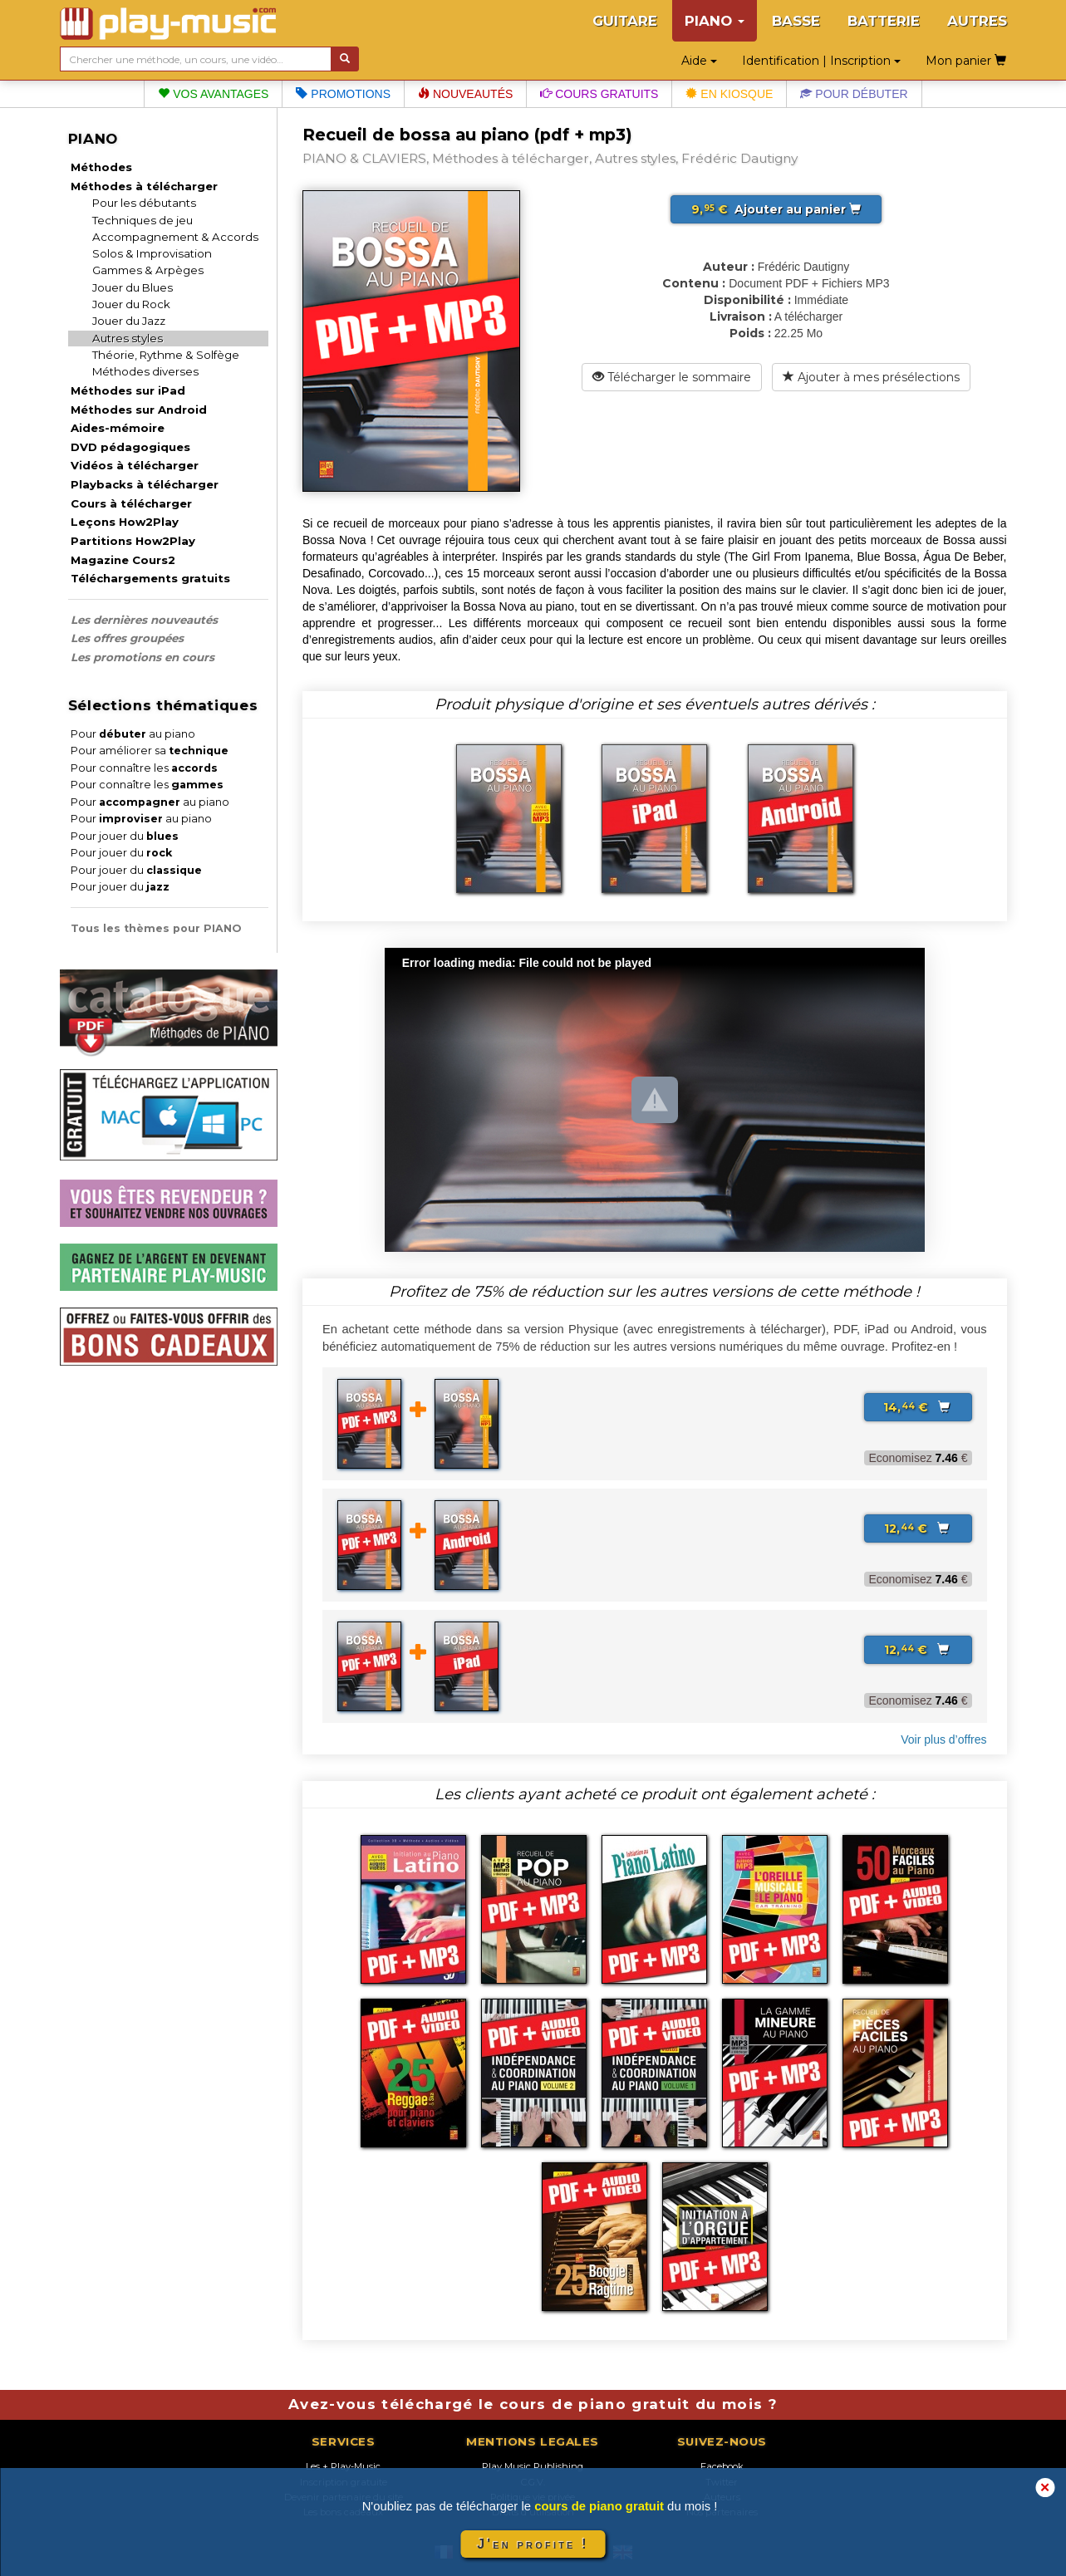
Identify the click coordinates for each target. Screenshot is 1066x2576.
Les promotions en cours (142, 657)
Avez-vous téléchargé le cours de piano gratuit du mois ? (533, 2404)
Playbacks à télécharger (145, 484)
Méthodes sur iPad (128, 390)
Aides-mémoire (118, 427)
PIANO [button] (714, 20)
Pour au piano (133, 734)
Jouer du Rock (131, 304)
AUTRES (977, 20)
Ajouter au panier (776, 209)
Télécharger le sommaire (671, 377)
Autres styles (127, 338)
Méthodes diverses (145, 371)
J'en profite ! (532, 2544)
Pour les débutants (144, 202)
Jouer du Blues (132, 287)
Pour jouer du (125, 836)
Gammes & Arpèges (148, 270)
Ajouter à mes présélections (871, 377)
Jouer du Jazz (128, 320)
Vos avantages (213, 94)
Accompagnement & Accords (175, 236)
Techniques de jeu (142, 220)
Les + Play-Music (343, 2466)
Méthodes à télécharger (144, 186)
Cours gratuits (599, 94)
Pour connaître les (144, 768)
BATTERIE (883, 20)
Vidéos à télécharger (135, 465)
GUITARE (624, 20)
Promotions (343, 94)
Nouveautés (465, 94)
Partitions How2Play (133, 540)
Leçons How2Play (125, 521)
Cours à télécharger (131, 503)
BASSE (796, 20)
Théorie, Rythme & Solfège (165, 354)
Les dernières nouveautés (144, 619)
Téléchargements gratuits (150, 578)
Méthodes (101, 167)
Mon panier (966, 60)
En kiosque (729, 94)
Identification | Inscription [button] (821, 60)
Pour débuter (853, 94)
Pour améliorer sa (149, 750)
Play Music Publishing (532, 2466)
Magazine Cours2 (123, 560)
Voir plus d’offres (943, 1739)
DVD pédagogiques (130, 447)
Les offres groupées (127, 638)
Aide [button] (699, 60)
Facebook (722, 2466)
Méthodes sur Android (139, 409)
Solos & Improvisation (152, 253)
